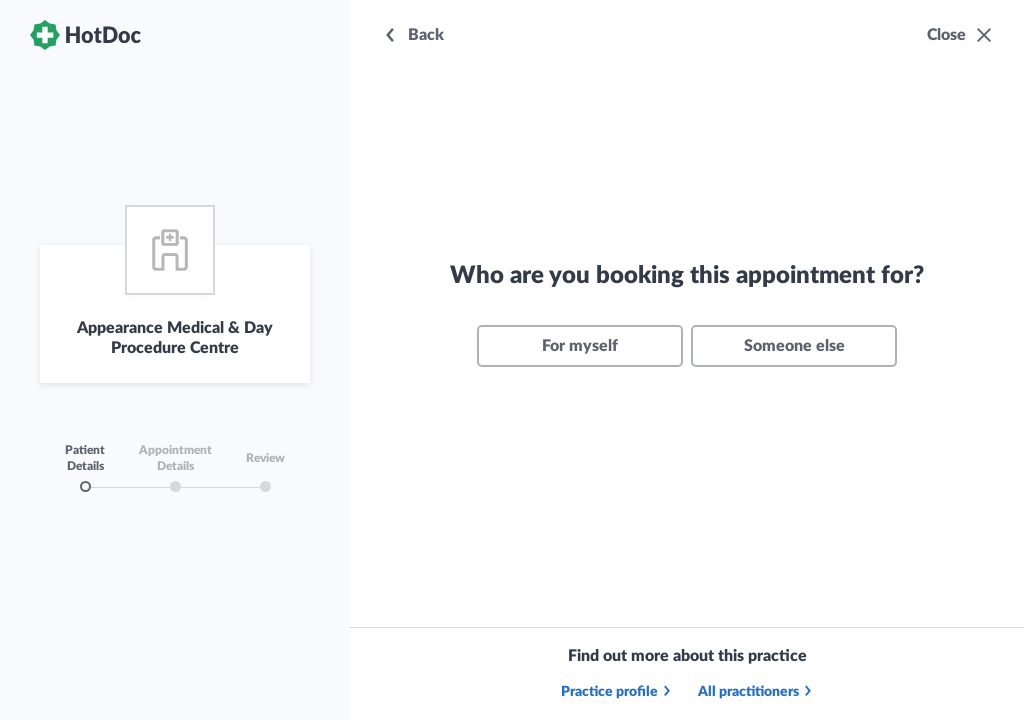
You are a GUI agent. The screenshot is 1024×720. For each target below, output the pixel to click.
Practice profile (617, 692)
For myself (580, 346)
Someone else (794, 346)
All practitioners (756, 692)
